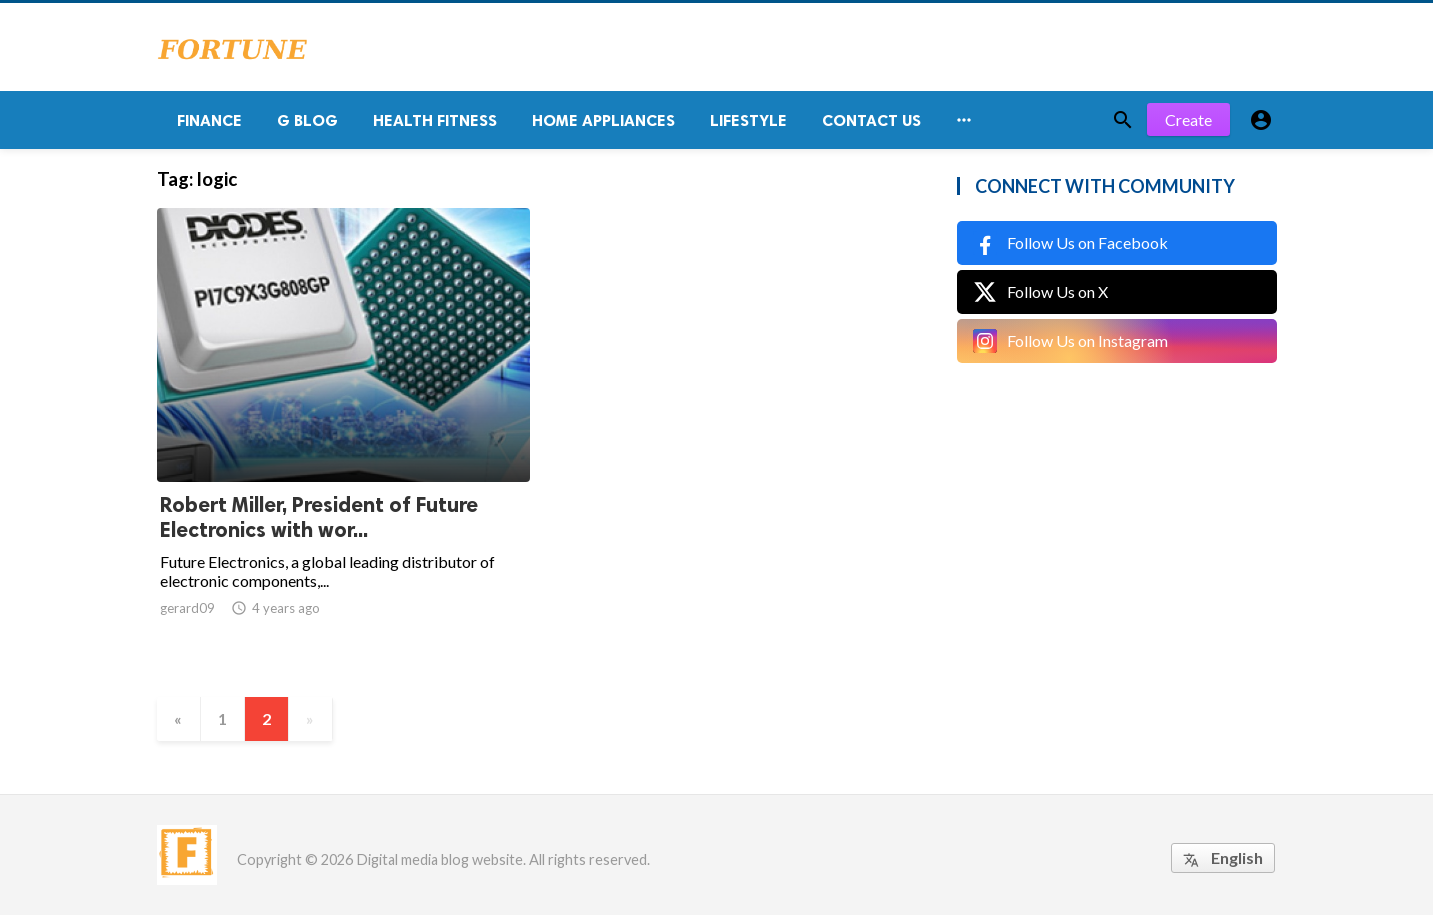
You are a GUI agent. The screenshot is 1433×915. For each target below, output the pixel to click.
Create (1188, 119)
